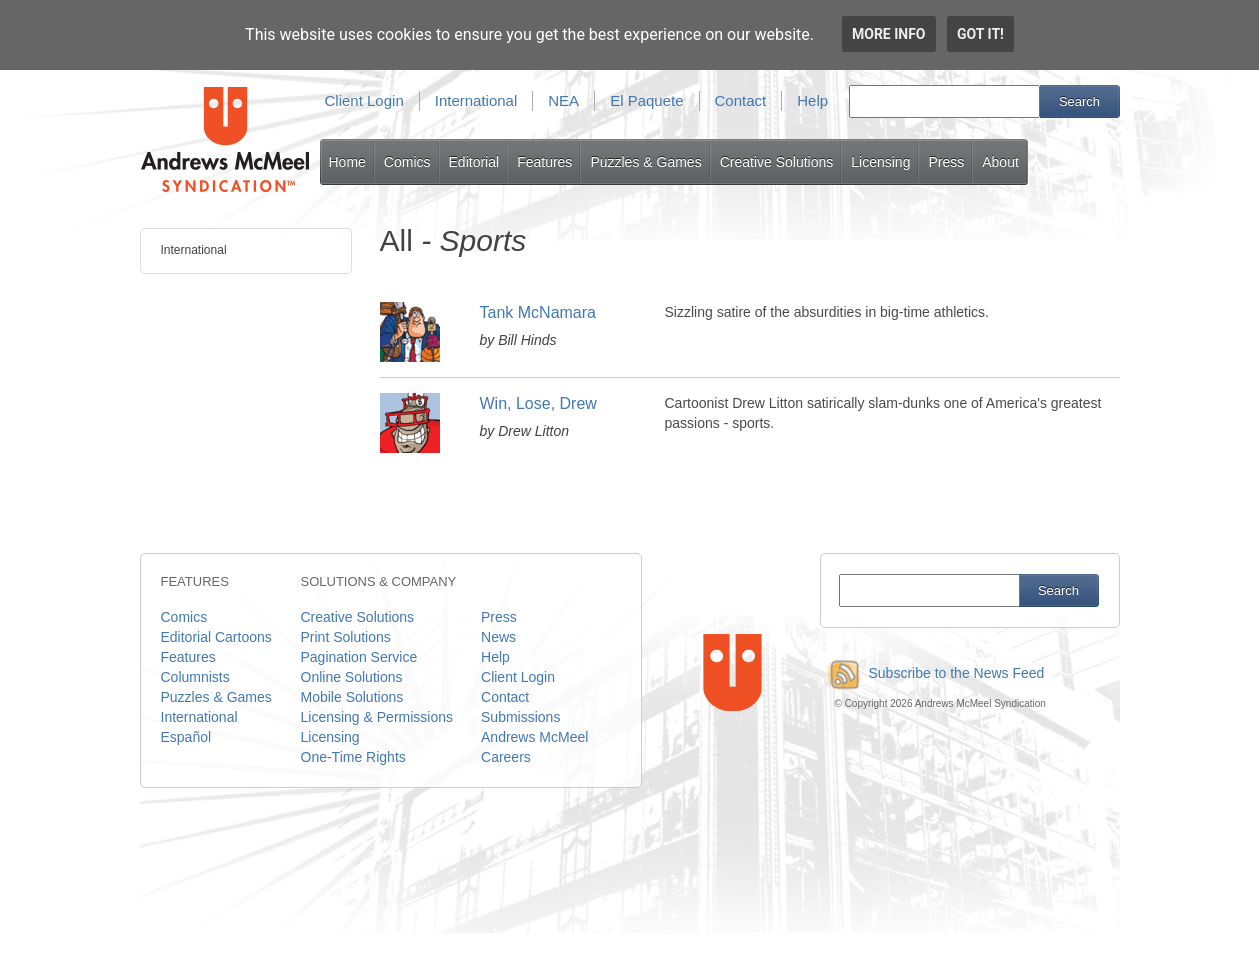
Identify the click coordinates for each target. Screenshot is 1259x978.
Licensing (880, 162)
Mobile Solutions (352, 697)
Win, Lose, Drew (538, 403)
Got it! (980, 34)
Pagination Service (359, 657)
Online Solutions (352, 677)
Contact (741, 100)
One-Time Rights (353, 757)
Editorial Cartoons (216, 637)
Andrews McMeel (534, 737)
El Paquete (646, 100)
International (476, 100)
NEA (563, 100)
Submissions (520, 717)
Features (544, 162)
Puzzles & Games (645, 162)
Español (186, 737)
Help (812, 100)
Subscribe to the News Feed (932, 673)
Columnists (195, 677)
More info (889, 34)
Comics (407, 162)
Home (347, 162)
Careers (506, 757)
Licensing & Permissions (377, 717)
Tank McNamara (538, 312)
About (1000, 162)
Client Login (364, 100)
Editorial (474, 162)
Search (1079, 101)
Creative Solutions (777, 162)
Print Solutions (346, 637)
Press (946, 162)
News (498, 637)
